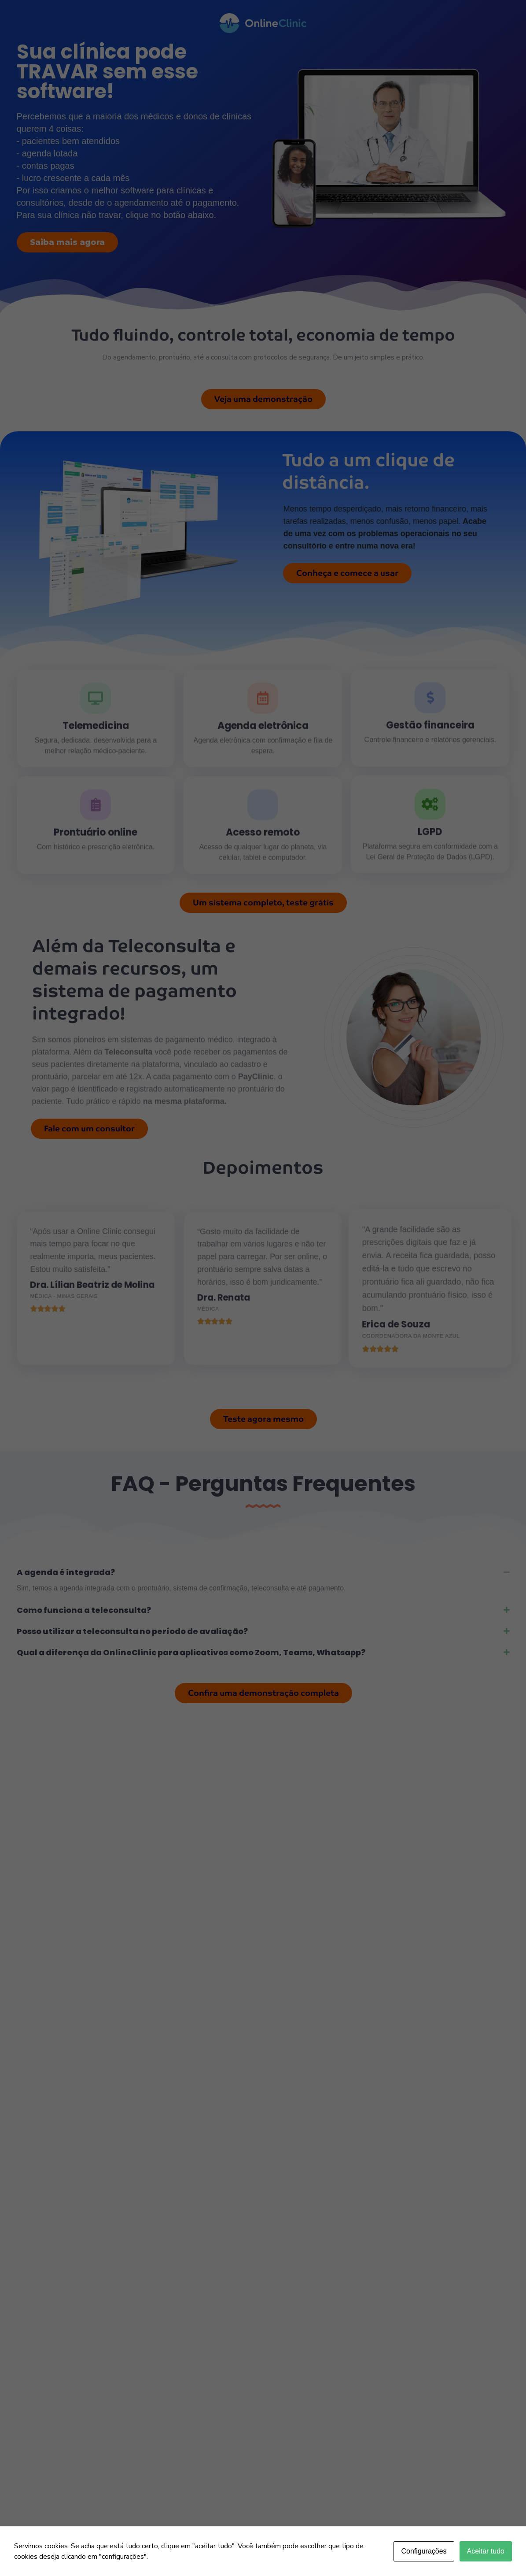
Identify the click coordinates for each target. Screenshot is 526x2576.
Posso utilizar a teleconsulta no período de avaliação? (132, 1631)
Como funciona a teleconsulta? (84, 1610)
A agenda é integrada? (66, 1572)
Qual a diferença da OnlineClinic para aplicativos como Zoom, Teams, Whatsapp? (191, 1652)
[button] (263, 1572)
